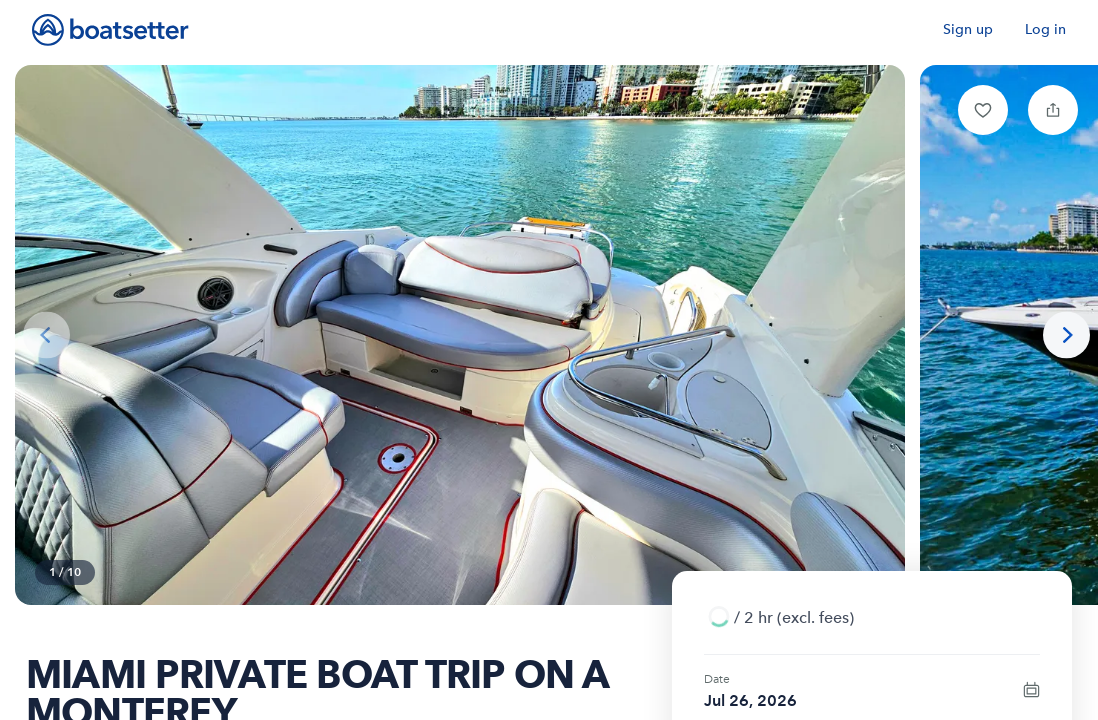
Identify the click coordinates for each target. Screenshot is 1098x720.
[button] (983, 110)
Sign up (968, 29)
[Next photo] (1066, 335)
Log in (1045, 29)
